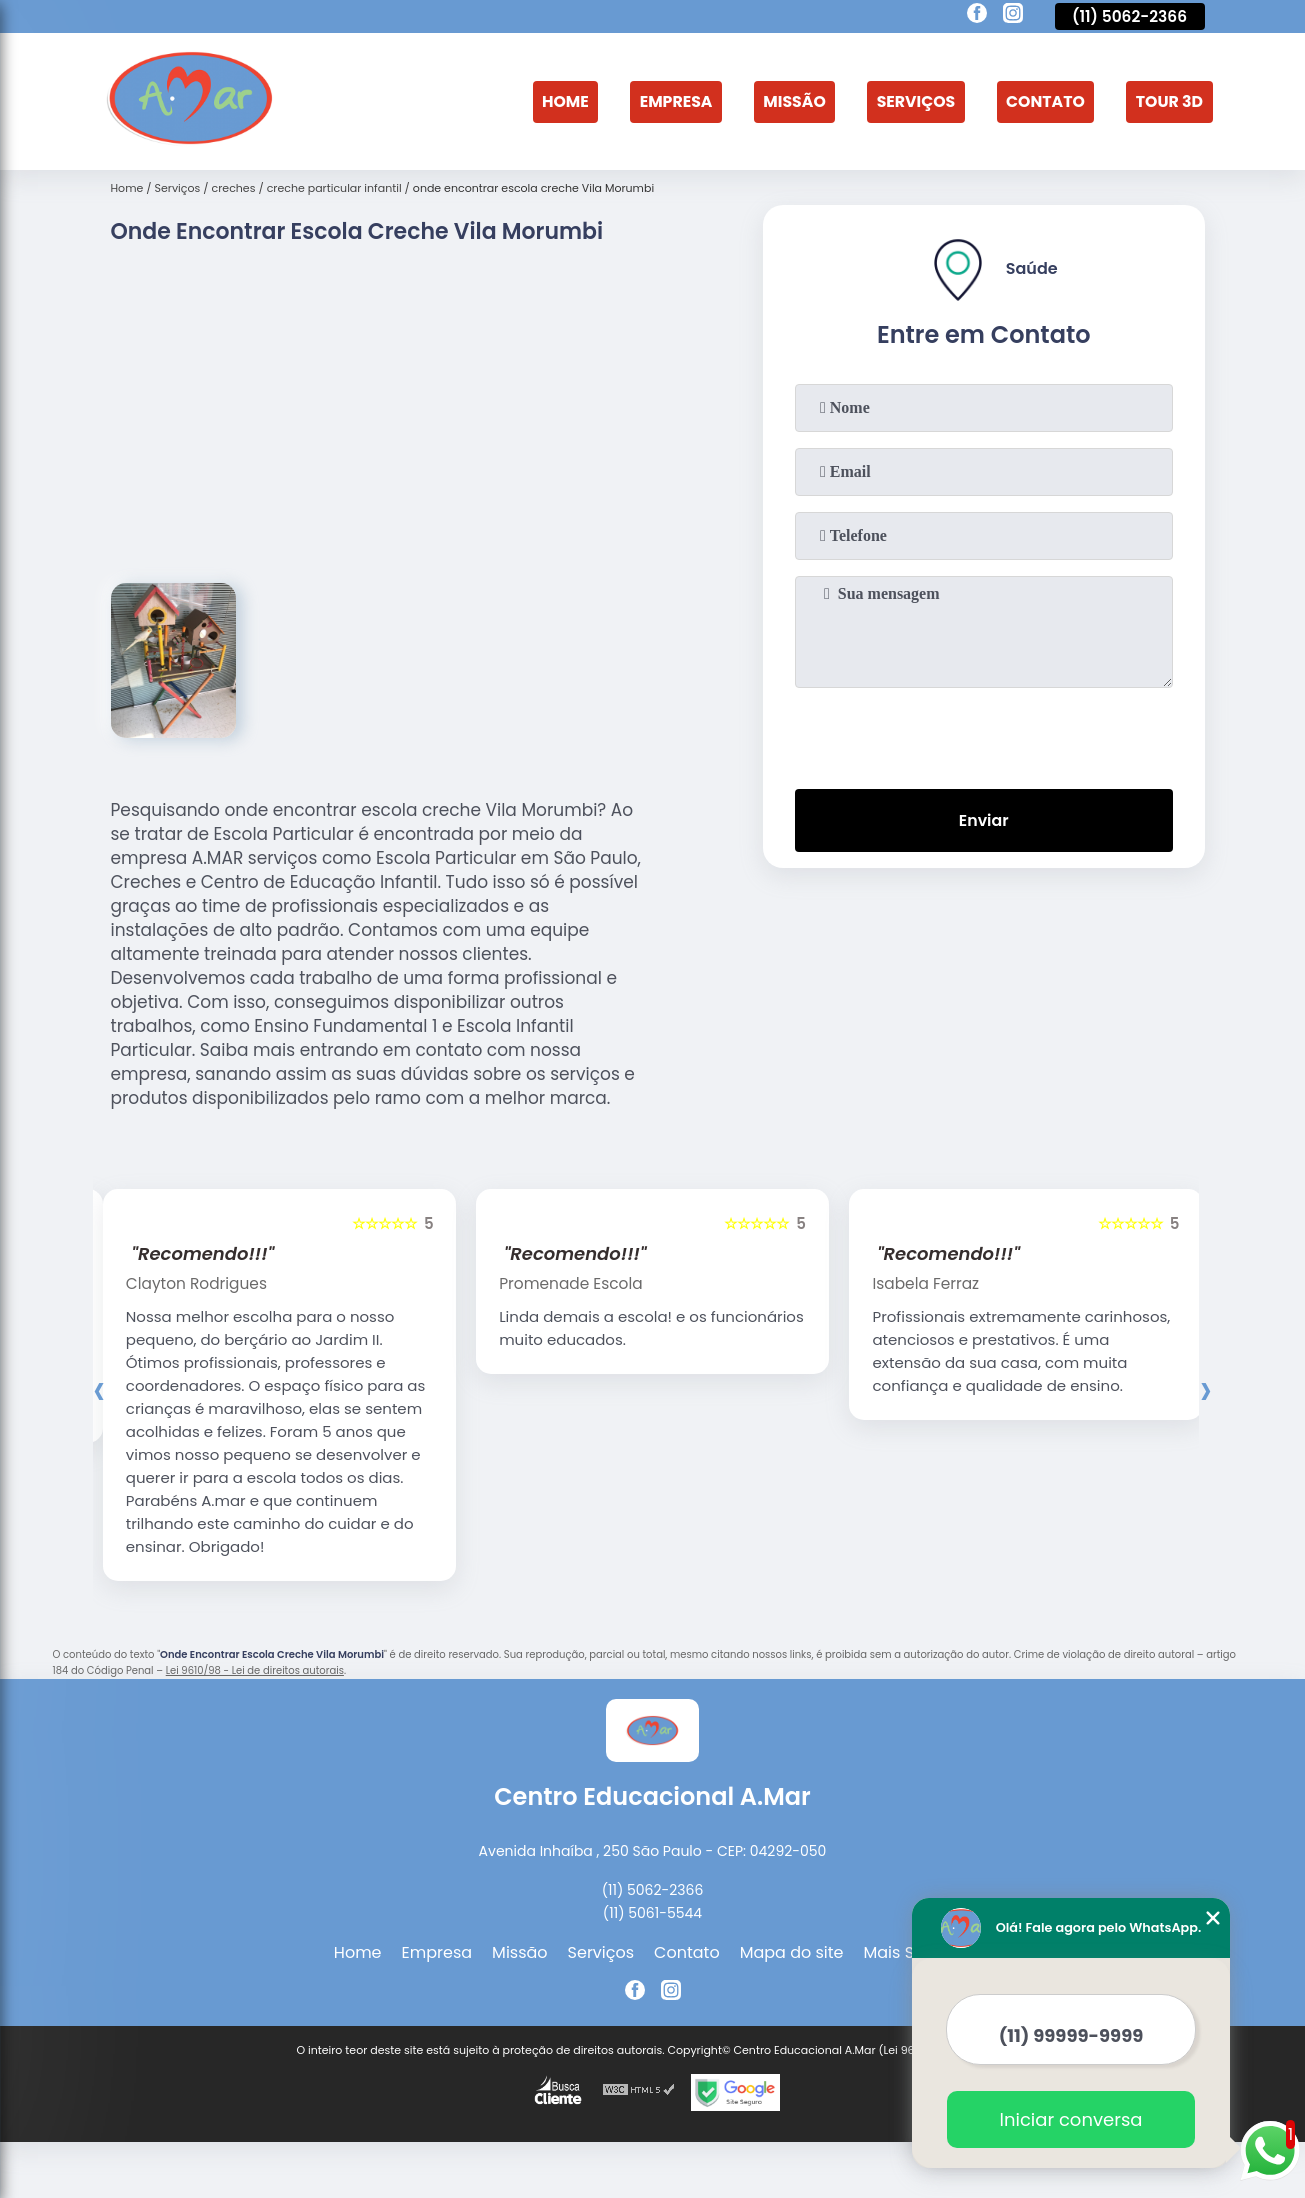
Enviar (983, 820)
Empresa (669, 101)
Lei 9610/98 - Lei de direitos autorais (255, 1672)
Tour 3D (1168, 101)
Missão (788, 101)
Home (557, 101)
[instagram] (1013, 16)
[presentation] (984, 734)
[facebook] (977, 16)
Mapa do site (792, 1954)
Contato (1043, 101)
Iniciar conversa (1071, 2119)
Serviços (912, 101)
